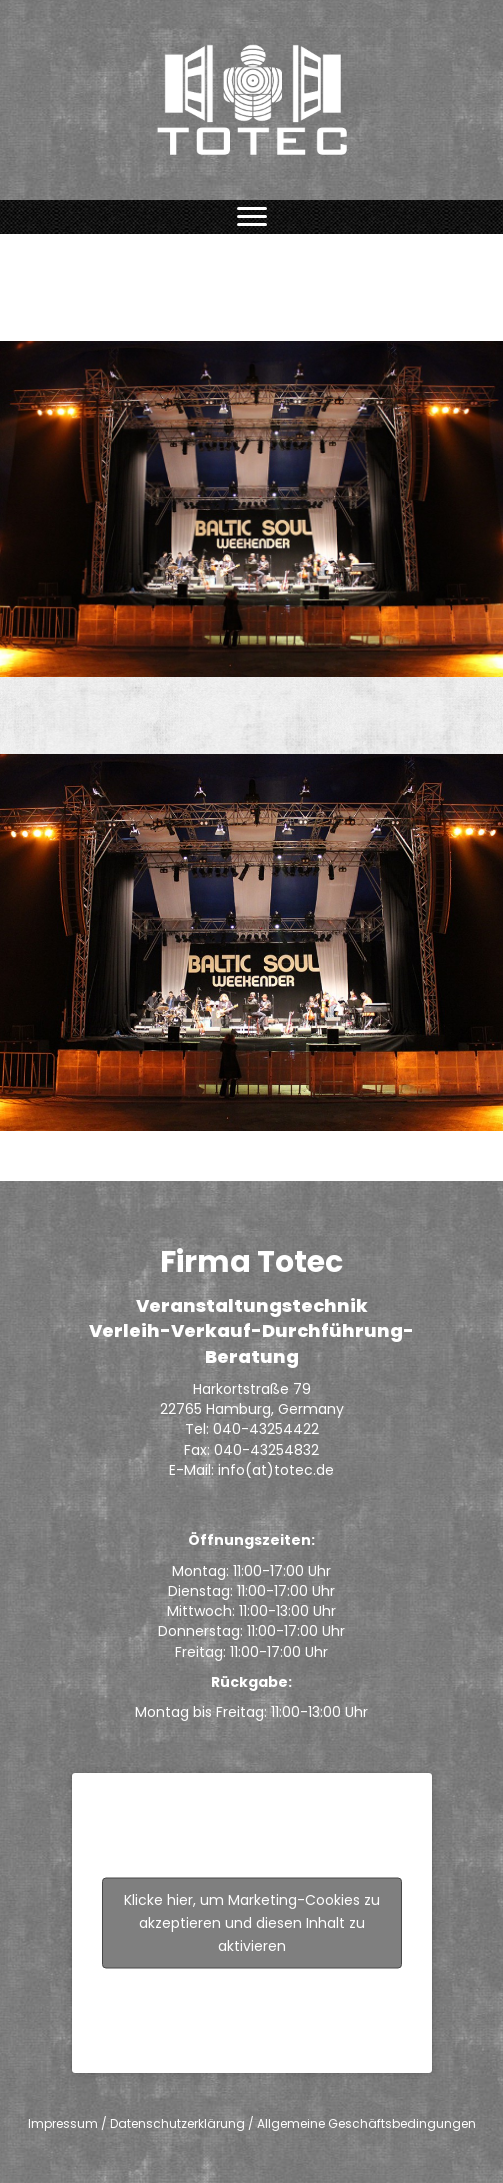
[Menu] (252, 217)
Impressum (63, 2123)
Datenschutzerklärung (177, 2123)
